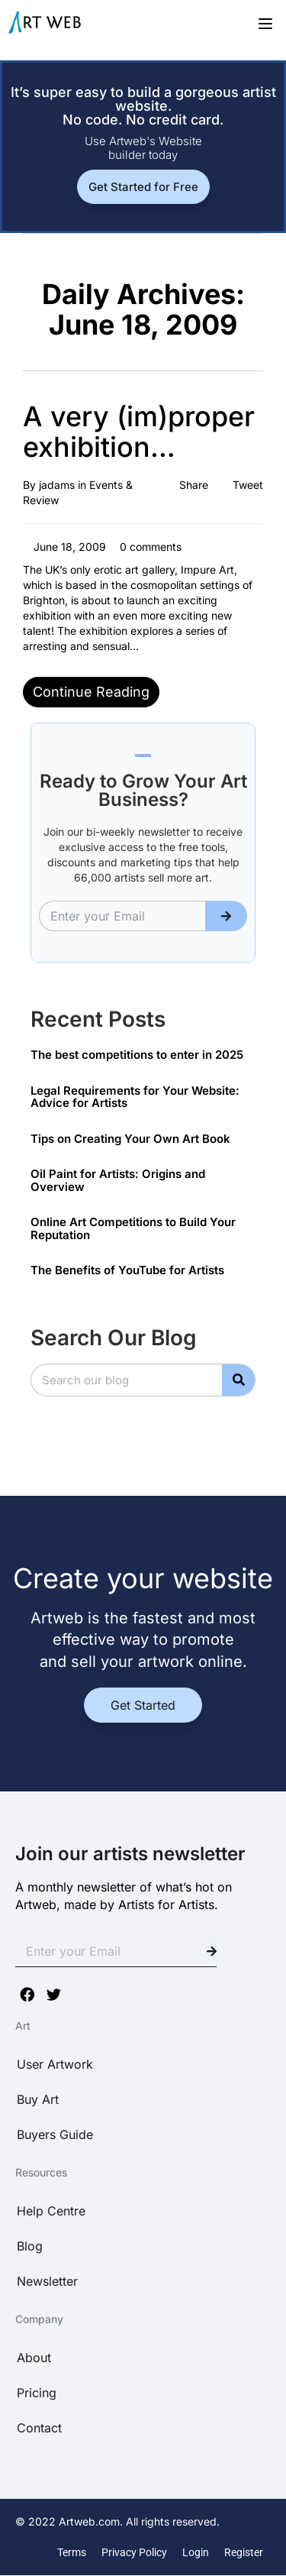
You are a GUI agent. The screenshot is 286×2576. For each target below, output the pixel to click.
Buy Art (38, 2099)
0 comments (149, 546)
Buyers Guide (55, 2134)
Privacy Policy (134, 2552)
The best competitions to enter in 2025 (137, 1054)
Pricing (36, 2392)
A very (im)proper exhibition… (139, 432)
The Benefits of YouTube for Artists (127, 1270)
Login (195, 2552)
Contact (39, 2427)
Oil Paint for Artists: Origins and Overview (118, 1180)
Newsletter (47, 2281)
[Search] (238, 1380)
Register (243, 2552)
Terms (71, 2552)
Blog (30, 2246)
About (34, 2357)
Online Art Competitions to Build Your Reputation (133, 1228)
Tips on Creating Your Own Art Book (130, 1138)
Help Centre (51, 2210)
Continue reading (91, 692)
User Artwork (55, 2064)
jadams (57, 484)
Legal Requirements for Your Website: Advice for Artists (135, 1097)
